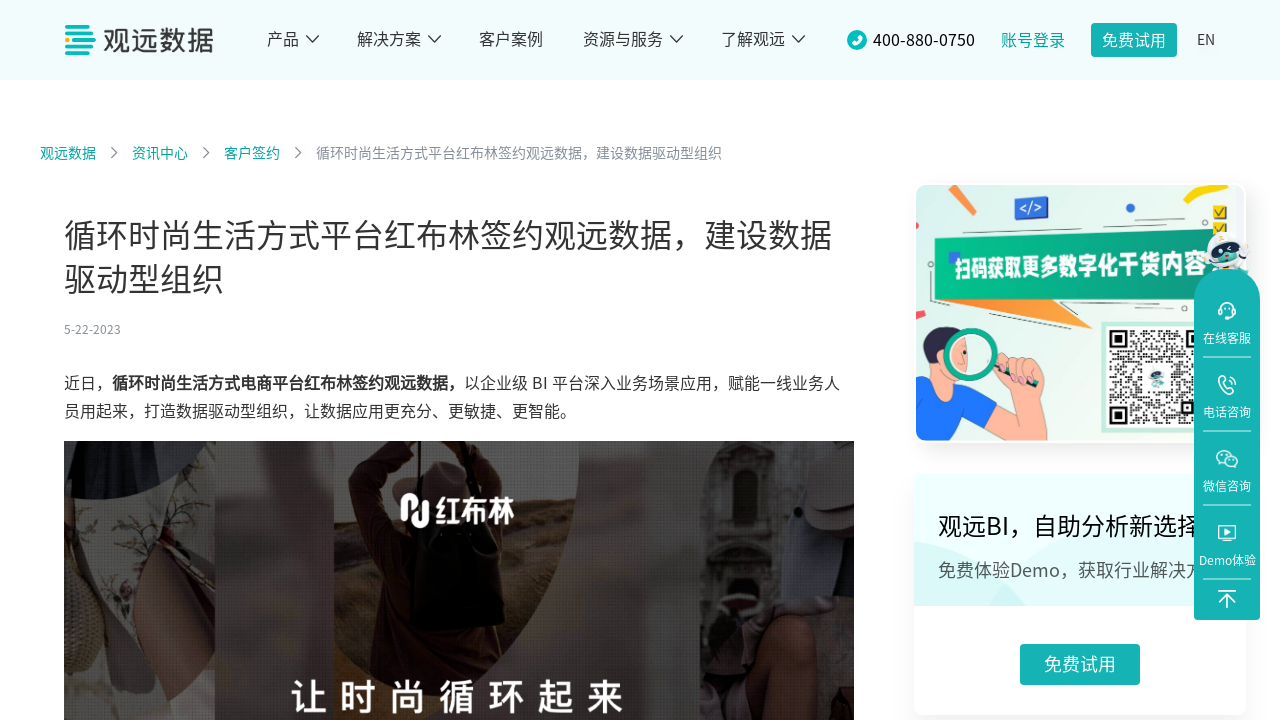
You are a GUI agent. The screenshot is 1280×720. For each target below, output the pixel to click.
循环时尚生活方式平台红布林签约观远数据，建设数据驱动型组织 (519, 153)
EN (1206, 40)
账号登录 (1033, 40)
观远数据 (68, 153)
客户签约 (252, 153)
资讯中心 (160, 153)
